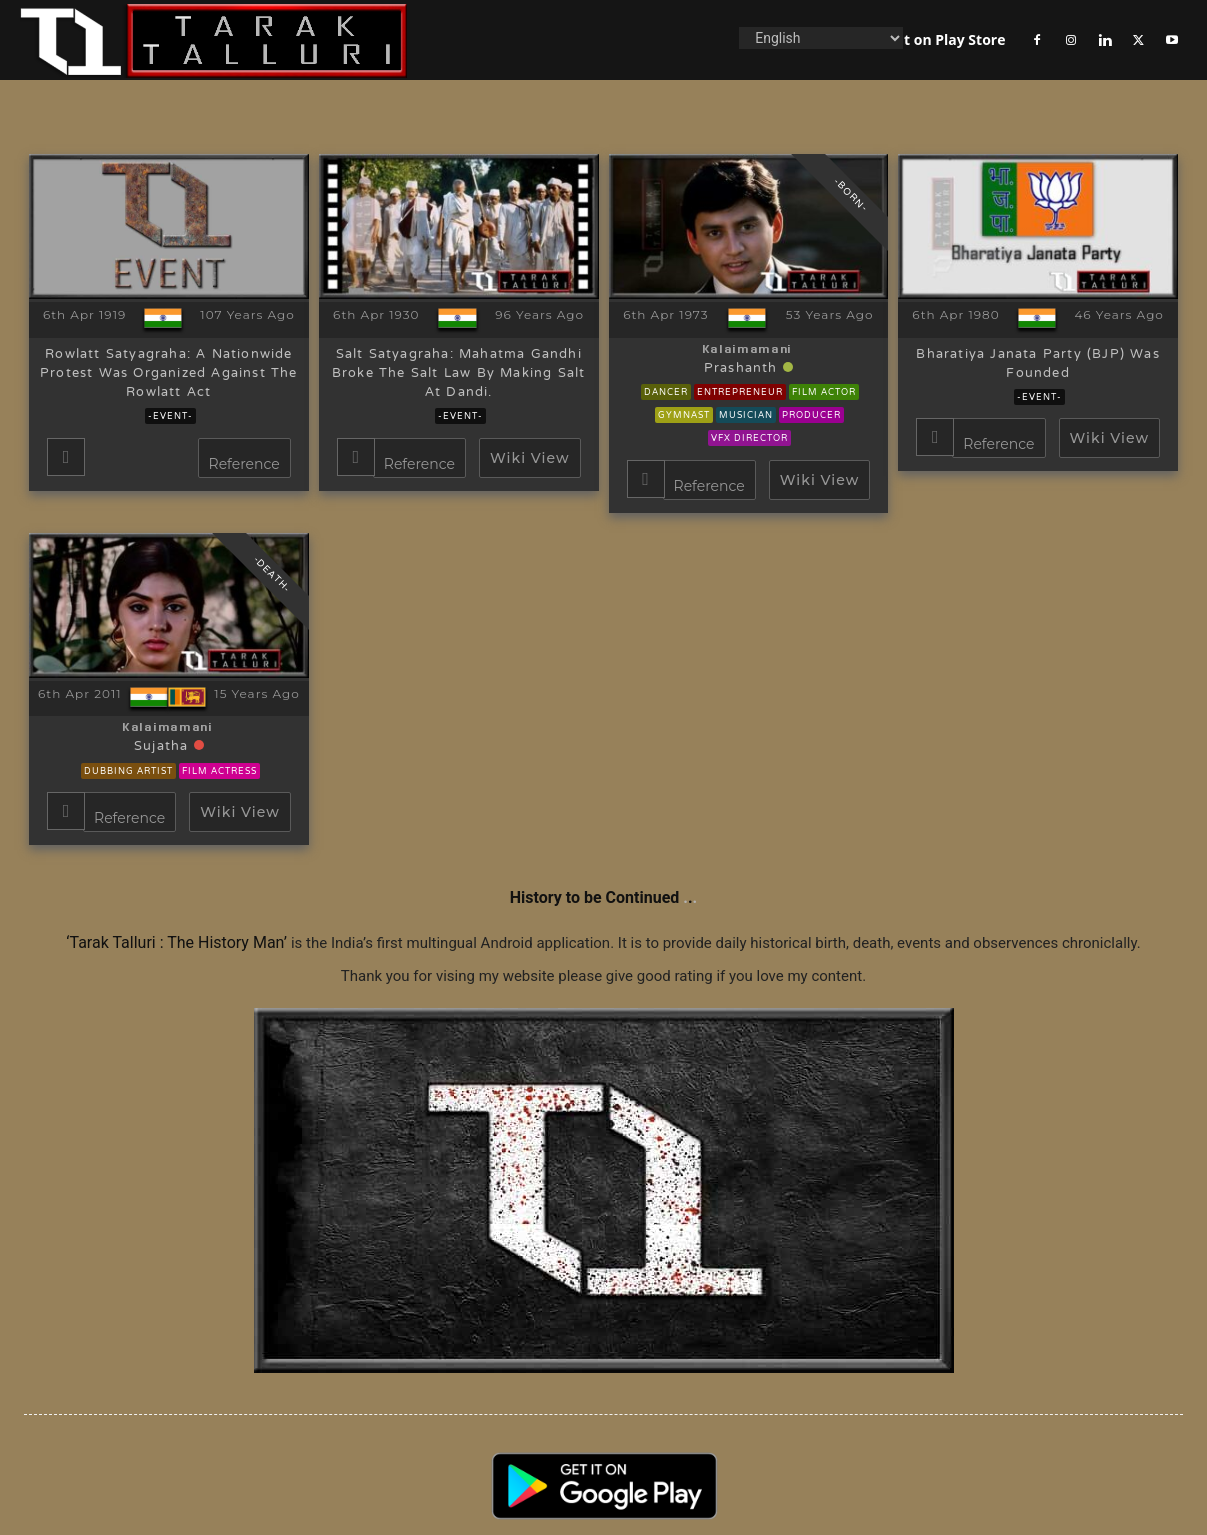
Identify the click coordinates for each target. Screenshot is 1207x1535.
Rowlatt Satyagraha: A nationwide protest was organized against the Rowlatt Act (169, 374)
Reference (244, 464)
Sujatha (164, 747)
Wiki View (529, 458)
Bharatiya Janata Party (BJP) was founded (1037, 364)
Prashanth (743, 369)
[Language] (821, 38)
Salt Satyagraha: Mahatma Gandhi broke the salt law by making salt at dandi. (459, 374)
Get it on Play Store (939, 39)
